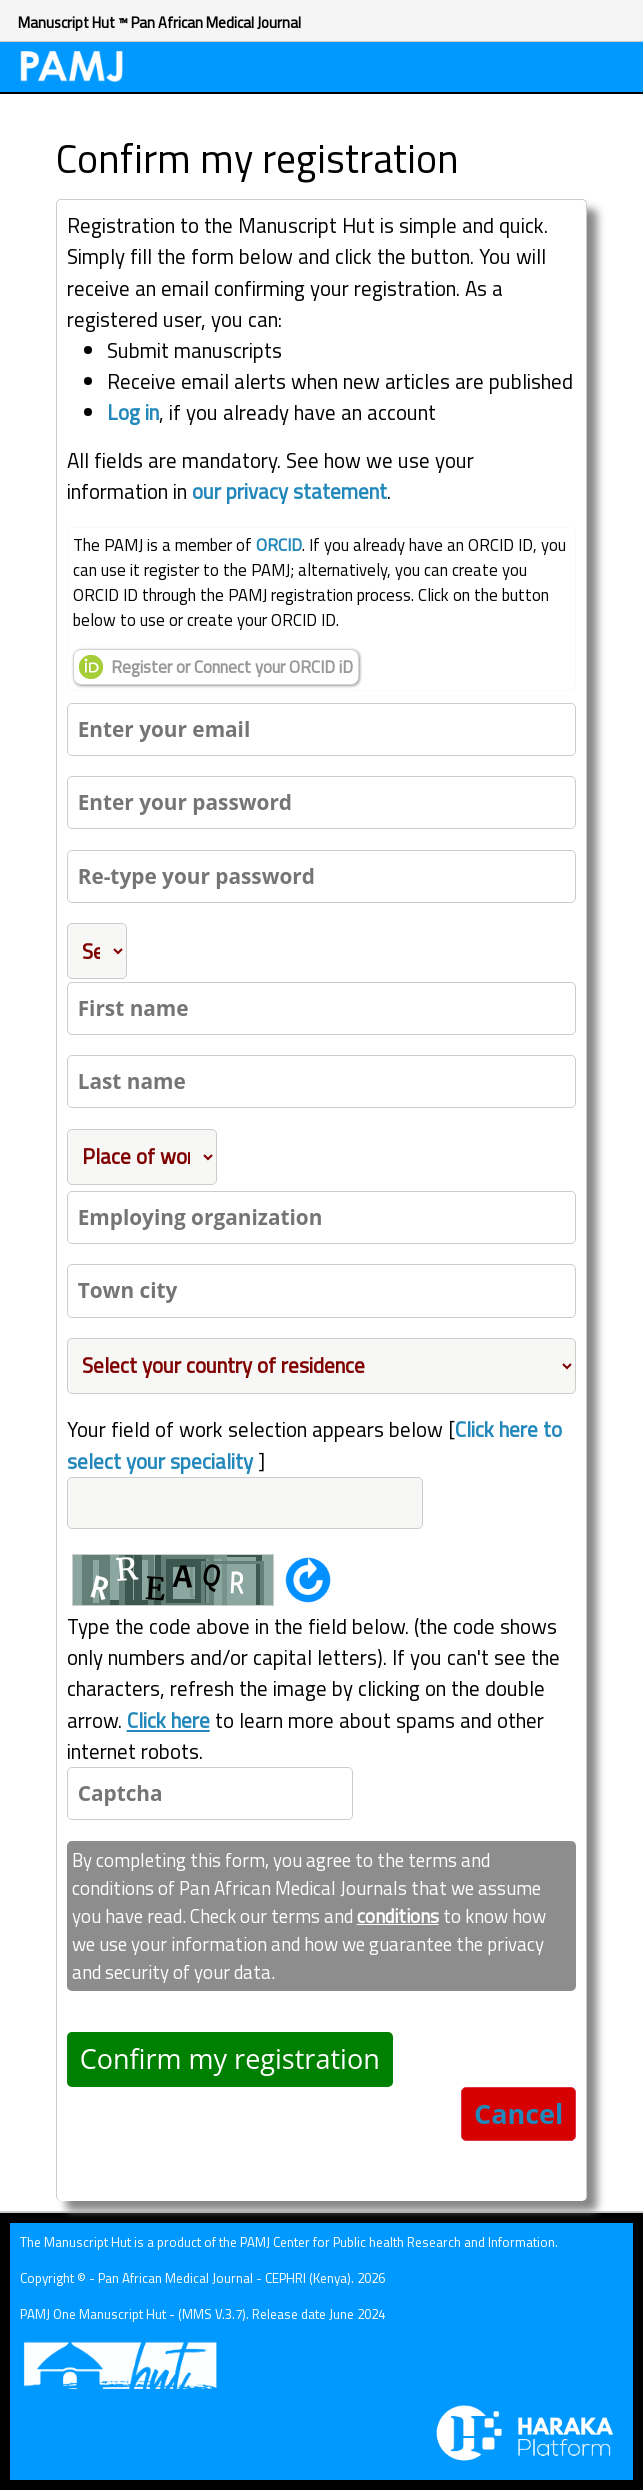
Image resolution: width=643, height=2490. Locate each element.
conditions (398, 1916)
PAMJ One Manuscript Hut (93, 2314)
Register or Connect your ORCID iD (216, 666)
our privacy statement (289, 491)
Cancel (518, 2113)
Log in (133, 412)
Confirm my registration (230, 2058)
